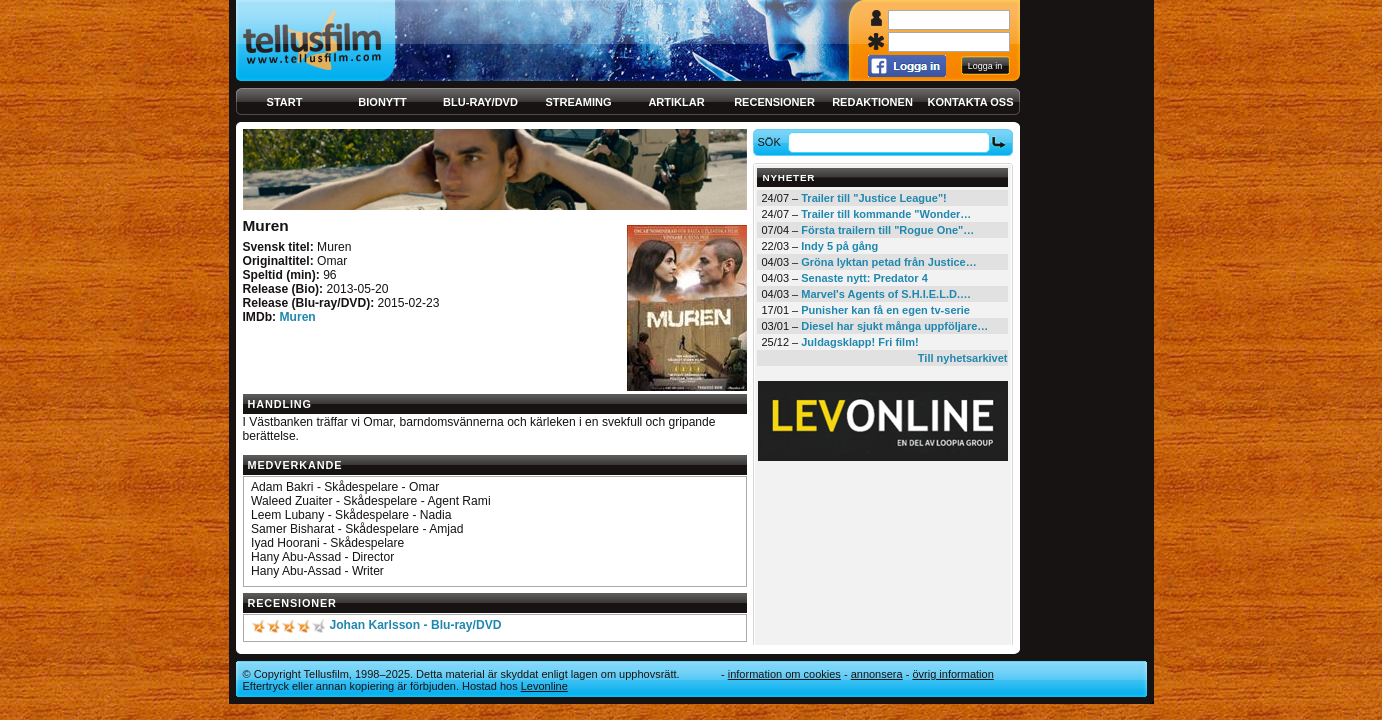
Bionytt (382, 102)
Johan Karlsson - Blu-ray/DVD (415, 625)
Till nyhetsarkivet (963, 358)
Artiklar (676, 102)
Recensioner (774, 102)
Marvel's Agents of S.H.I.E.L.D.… (886, 294)
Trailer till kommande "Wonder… (886, 214)
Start (285, 102)
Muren (297, 317)
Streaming (579, 102)
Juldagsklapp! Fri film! (859, 342)
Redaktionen (872, 102)
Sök (771, 142)
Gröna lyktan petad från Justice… (888, 262)
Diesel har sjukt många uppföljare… (894, 326)
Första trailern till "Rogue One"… (887, 230)
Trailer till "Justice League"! (874, 198)
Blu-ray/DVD (480, 102)
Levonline (544, 686)
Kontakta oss (971, 102)
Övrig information (952, 674)
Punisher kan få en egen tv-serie (885, 310)
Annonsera (877, 674)
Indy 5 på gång (839, 246)
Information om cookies (784, 674)
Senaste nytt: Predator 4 (864, 278)
